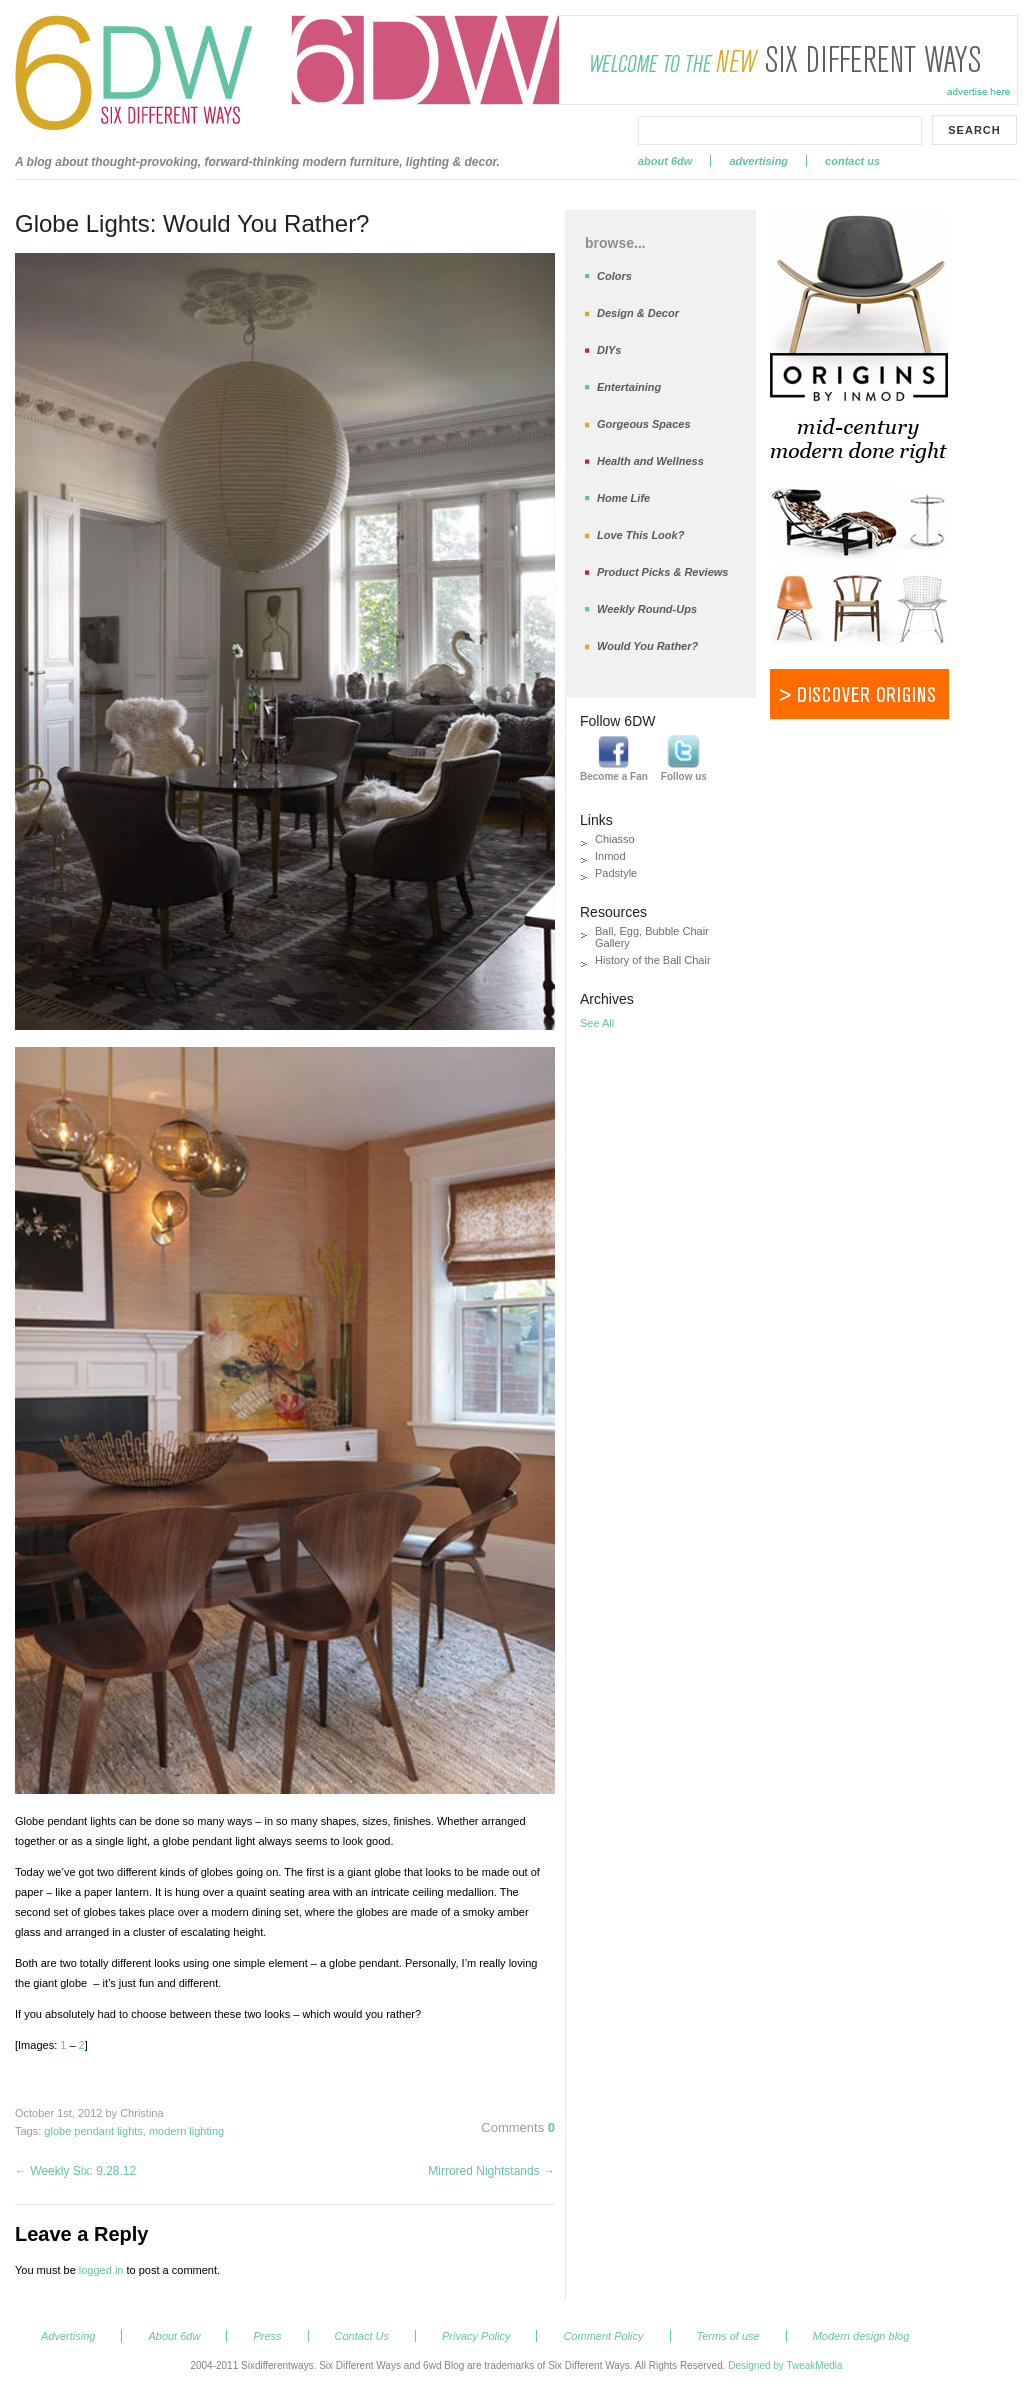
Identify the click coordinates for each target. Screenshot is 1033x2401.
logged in (101, 2270)
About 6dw (665, 161)
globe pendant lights (93, 2131)
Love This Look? (640, 535)
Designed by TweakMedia (785, 2365)
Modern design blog (861, 2336)
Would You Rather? (647, 646)
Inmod (610, 856)
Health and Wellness (650, 461)
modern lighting (186, 2131)
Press (267, 2336)
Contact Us (852, 161)
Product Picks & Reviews (662, 572)
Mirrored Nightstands (491, 2171)
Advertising (758, 161)
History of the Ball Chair (653, 960)
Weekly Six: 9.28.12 (75, 2171)
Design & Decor (638, 313)
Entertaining (629, 387)
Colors (614, 276)
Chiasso (615, 839)
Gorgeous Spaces (644, 424)
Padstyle (616, 873)
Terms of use (728, 2336)
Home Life (623, 498)
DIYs (609, 350)
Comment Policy (603, 2336)
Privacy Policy (476, 2336)
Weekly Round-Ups (647, 609)
